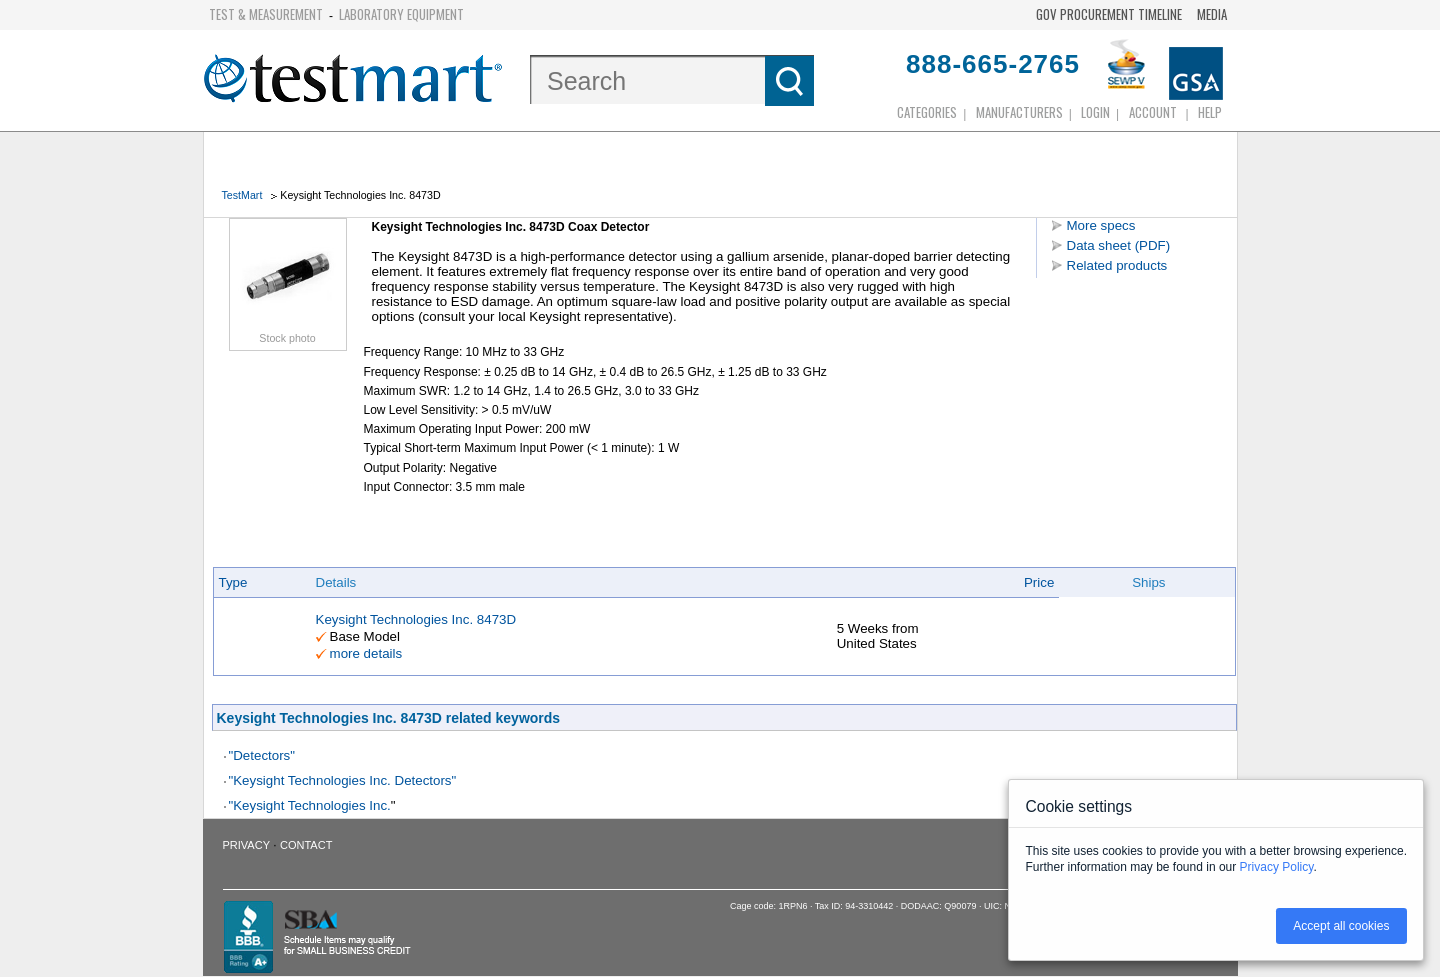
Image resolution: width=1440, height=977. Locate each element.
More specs (1101, 225)
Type (233, 582)
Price (1039, 582)
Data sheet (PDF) (1119, 245)
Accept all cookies (1341, 926)
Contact (306, 845)
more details (366, 653)
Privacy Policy (1277, 867)
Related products (1117, 265)
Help (1210, 112)
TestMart (242, 195)
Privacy (246, 845)
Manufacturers (1019, 112)
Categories (927, 112)
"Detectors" (262, 755)
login (1095, 112)
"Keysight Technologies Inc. (310, 805)
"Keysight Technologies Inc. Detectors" (343, 780)
